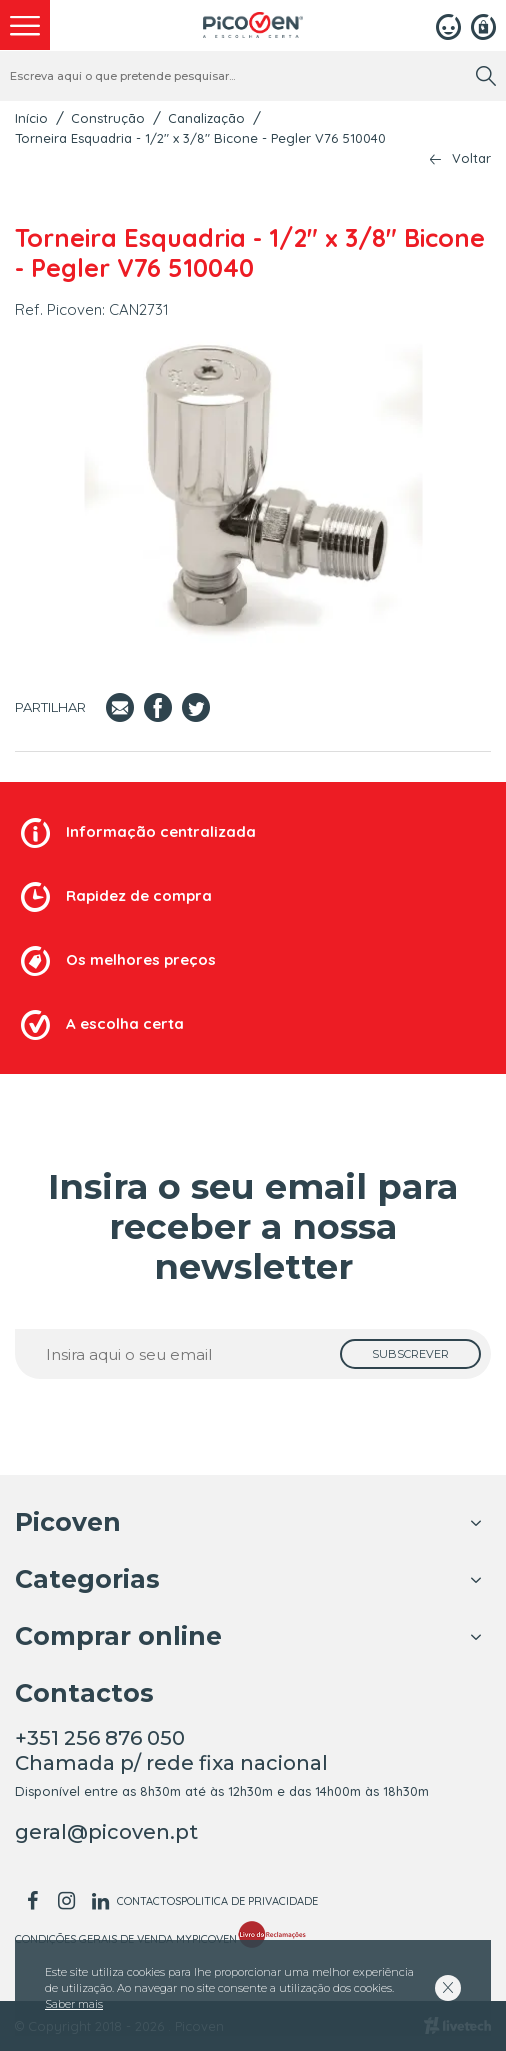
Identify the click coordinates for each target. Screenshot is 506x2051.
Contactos (149, 1901)
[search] (486, 76)
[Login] (448, 25)
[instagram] (66, 1901)
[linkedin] (100, 1901)
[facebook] (32, 1901)
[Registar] (483, 25)
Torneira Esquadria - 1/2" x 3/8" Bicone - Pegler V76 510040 (200, 138)
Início (31, 118)
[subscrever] (410, 1354)
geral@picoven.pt (106, 1832)
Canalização (206, 118)
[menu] (25, 25)
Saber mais (74, 2004)
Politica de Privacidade (249, 1901)
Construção (108, 118)
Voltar (471, 158)
